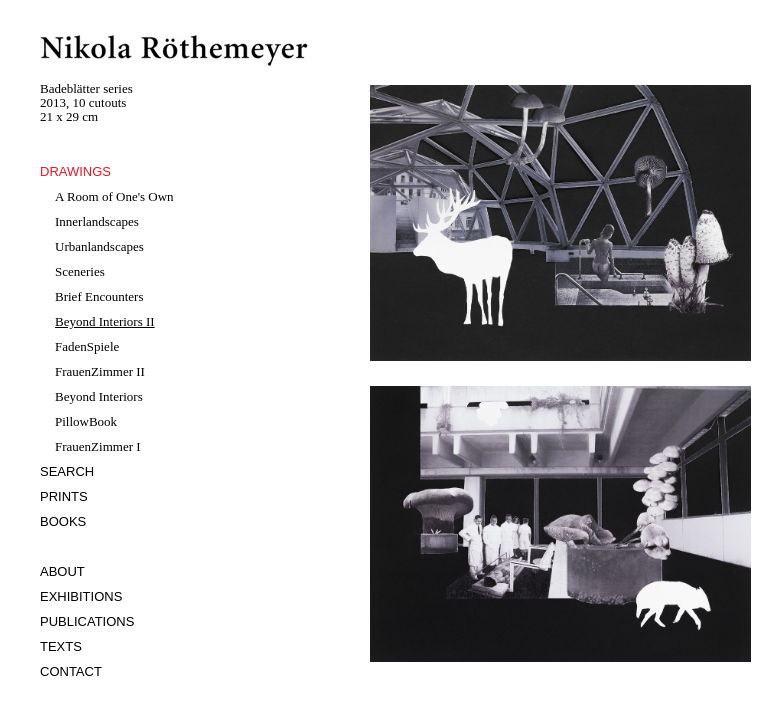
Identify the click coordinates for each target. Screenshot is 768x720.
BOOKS (63, 521)
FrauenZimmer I (98, 446)
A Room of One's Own (114, 196)
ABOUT (62, 571)
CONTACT (71, 671)
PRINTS (64, 496)
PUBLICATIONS (87, 621)
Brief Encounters (99, 296)
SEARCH (67, 471)
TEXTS (61, 646)
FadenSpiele (87, 346)
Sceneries (80, 271)
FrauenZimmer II (100, 371)
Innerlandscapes (97, 221)
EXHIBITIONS (81, 596)
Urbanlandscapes (99, 246)
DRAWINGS (75, 171)
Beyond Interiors (99, 396)
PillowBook (86, 421)
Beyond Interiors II (105, 321)
